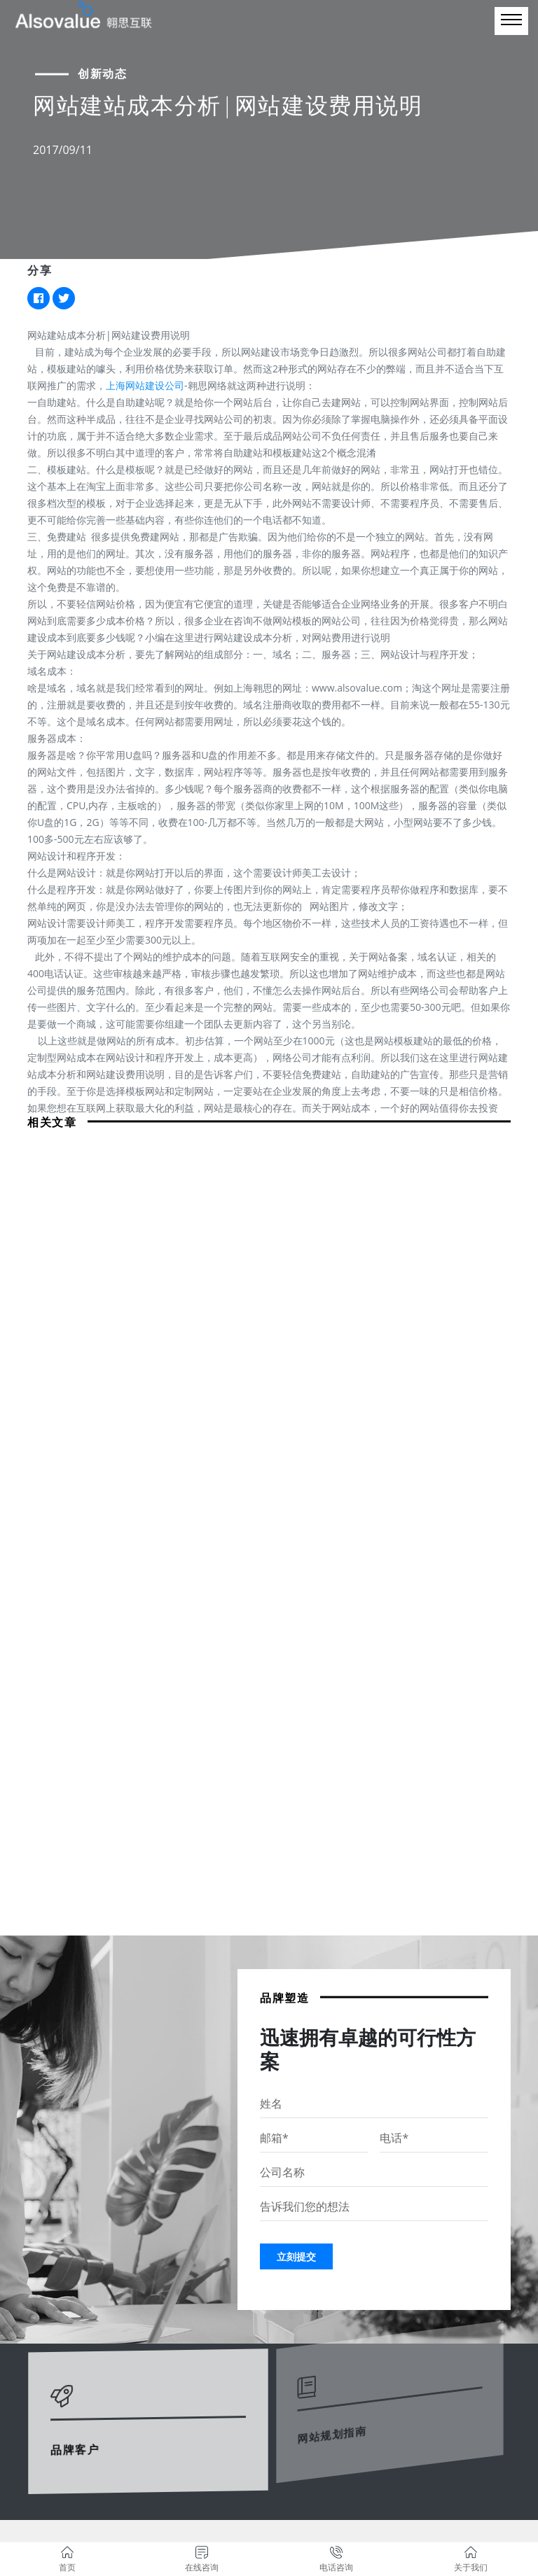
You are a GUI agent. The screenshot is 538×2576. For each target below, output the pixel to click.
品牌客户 (78, 2437)
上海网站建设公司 (145, 385)
